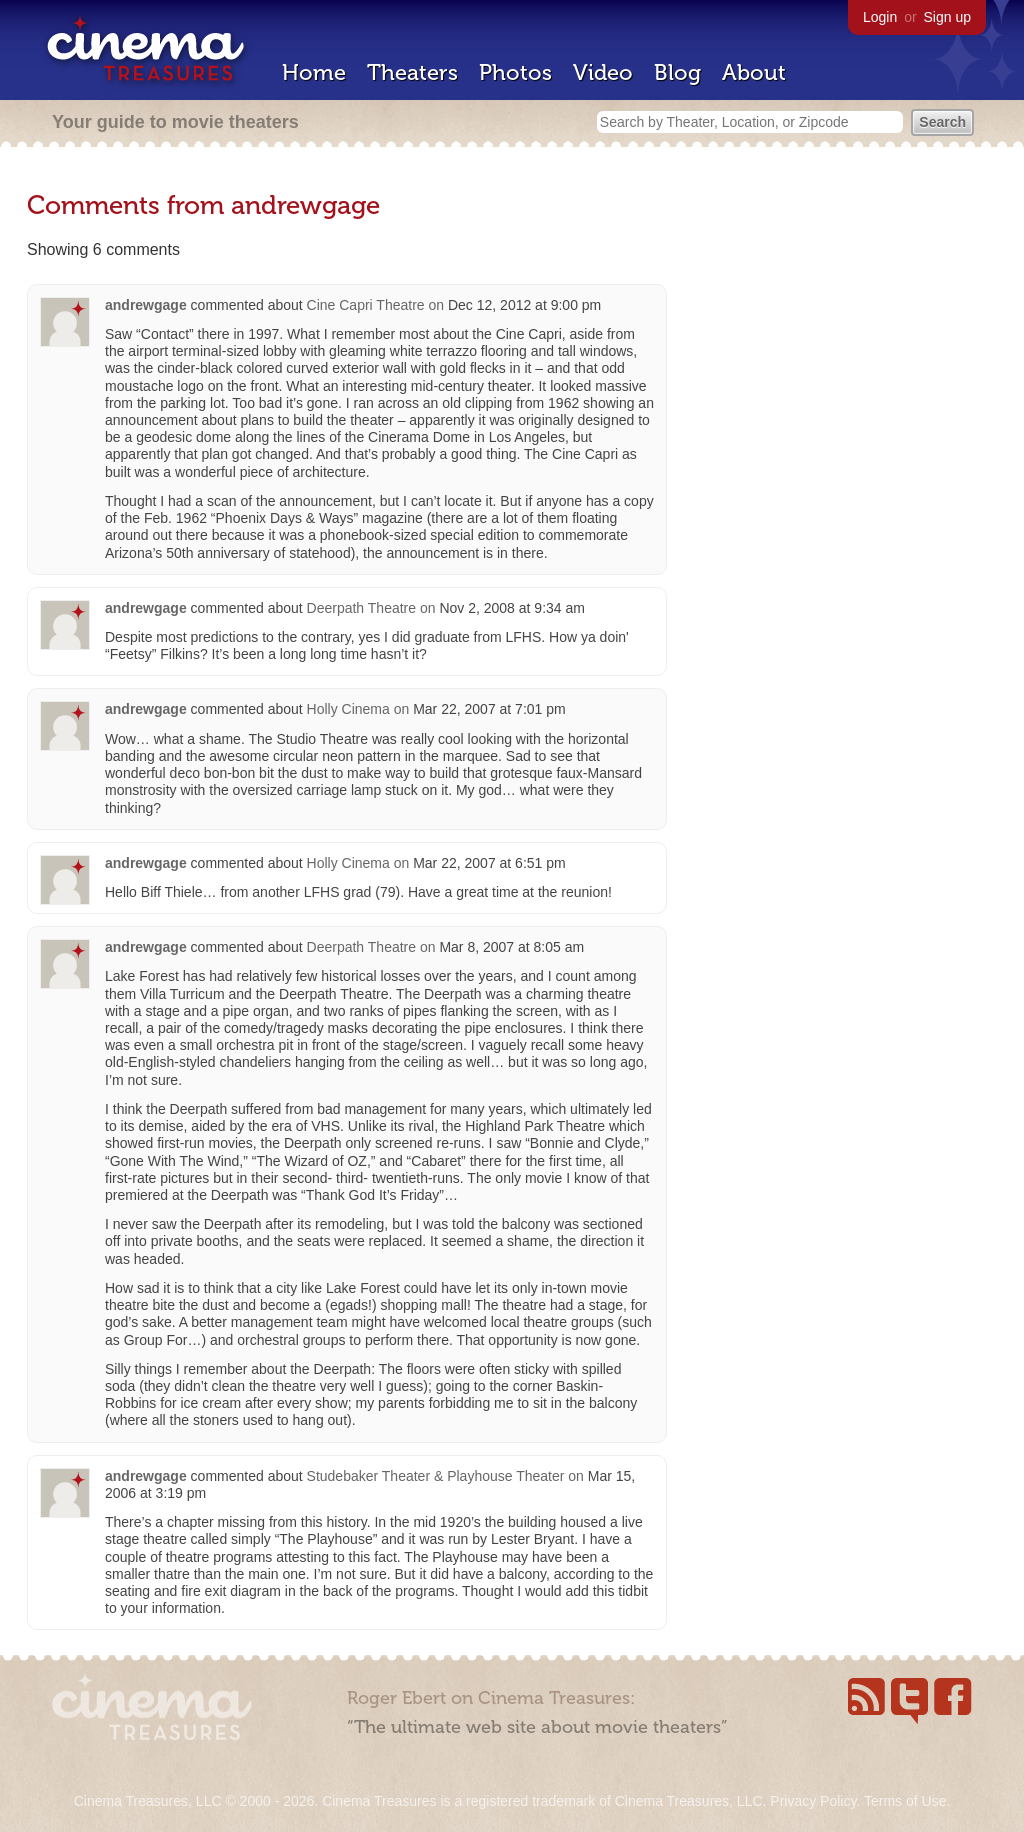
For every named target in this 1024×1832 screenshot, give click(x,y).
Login (880, 17)
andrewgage (146, 305)
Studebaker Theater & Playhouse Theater (436, 1476)
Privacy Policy (813, 1801)
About (754, 72)
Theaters (412, 72)
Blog (677, 72)
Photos (515, 72)
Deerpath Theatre (361, 608)
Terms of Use (905, 1801)
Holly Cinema (348, 709)
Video (603, 72)
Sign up (947, 17)
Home (314, 72)
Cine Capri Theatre (366, 305)
